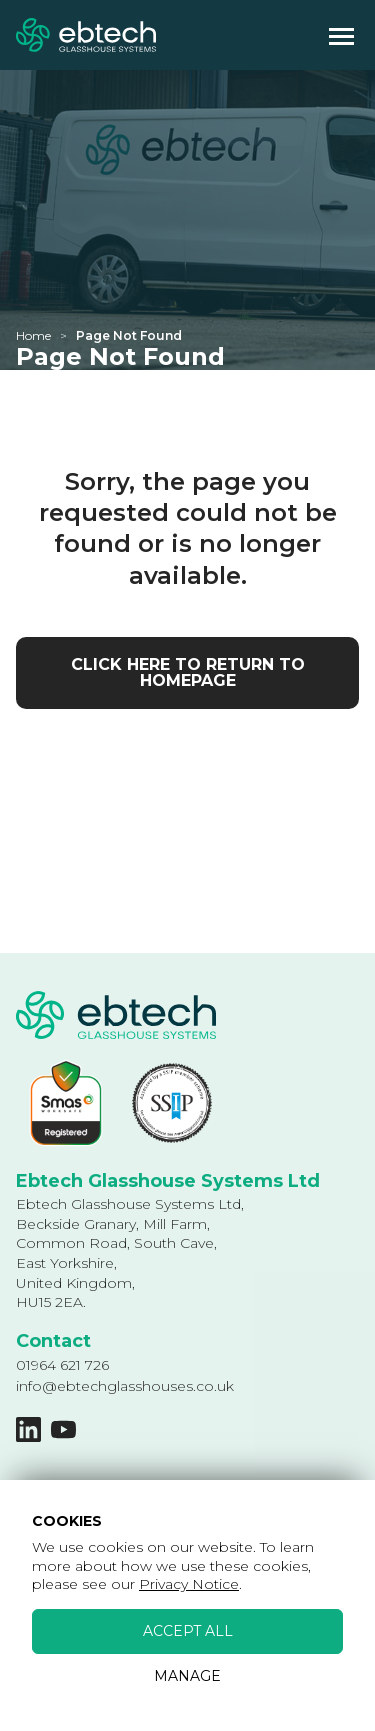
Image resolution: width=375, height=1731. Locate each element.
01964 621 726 (62, 1365)
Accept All (188, 1631)
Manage (187, 1676)
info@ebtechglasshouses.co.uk (125, 1386)
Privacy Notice (189, 1584)
